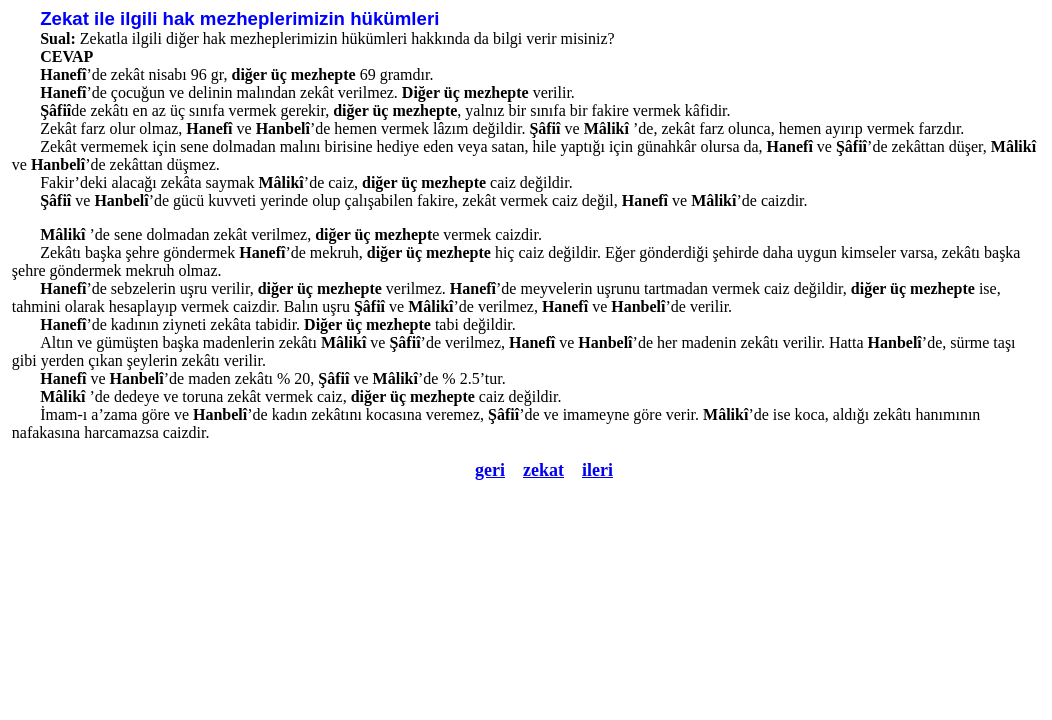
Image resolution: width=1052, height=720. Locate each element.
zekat (543, 470)
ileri (597, 470)
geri (490, 470)
